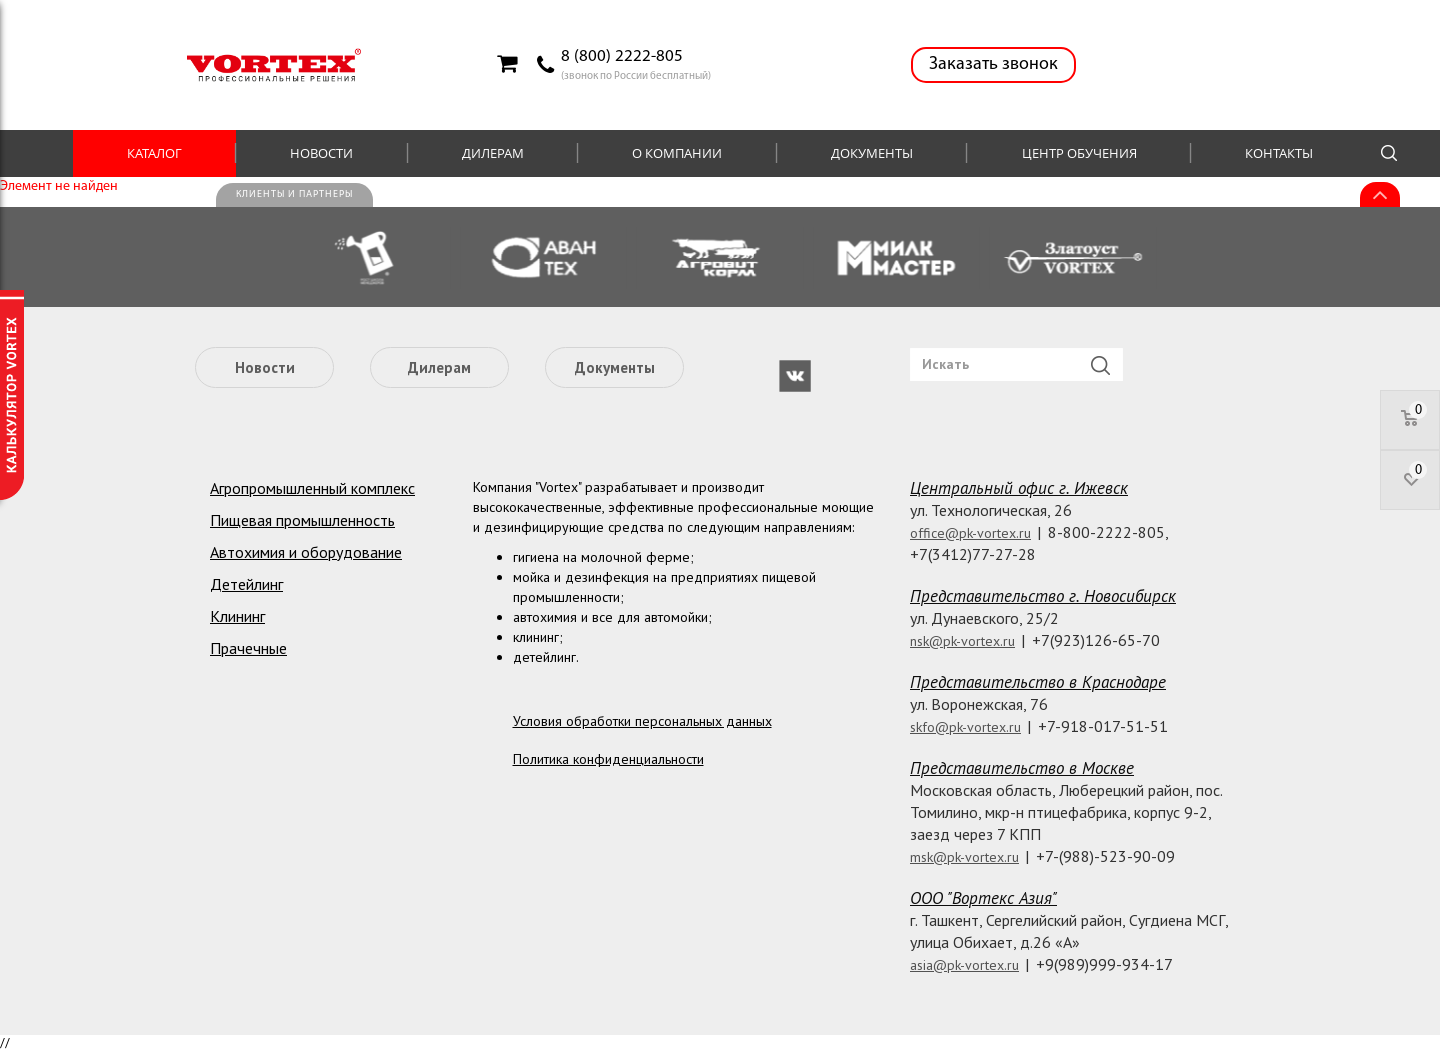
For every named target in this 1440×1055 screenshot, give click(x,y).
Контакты (1279, 153)
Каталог (154, 153)
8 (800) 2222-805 (622, 56)
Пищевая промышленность (302, 520)
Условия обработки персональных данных (642, 721)
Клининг (237, 616)
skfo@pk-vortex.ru (965, 727)
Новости (321, 153)
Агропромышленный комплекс (312, 488)
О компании (677, 153)
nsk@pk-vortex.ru (962, 641)
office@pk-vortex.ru (970, 533)
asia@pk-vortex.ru (964, 965)
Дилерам (493, 153)
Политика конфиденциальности (608, 759)
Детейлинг (246, 584)
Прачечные (248, 648)
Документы (872, 153)
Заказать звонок (993, 64)
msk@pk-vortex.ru (964, 857)
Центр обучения (1079, 153)
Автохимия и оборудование (306, 552)
